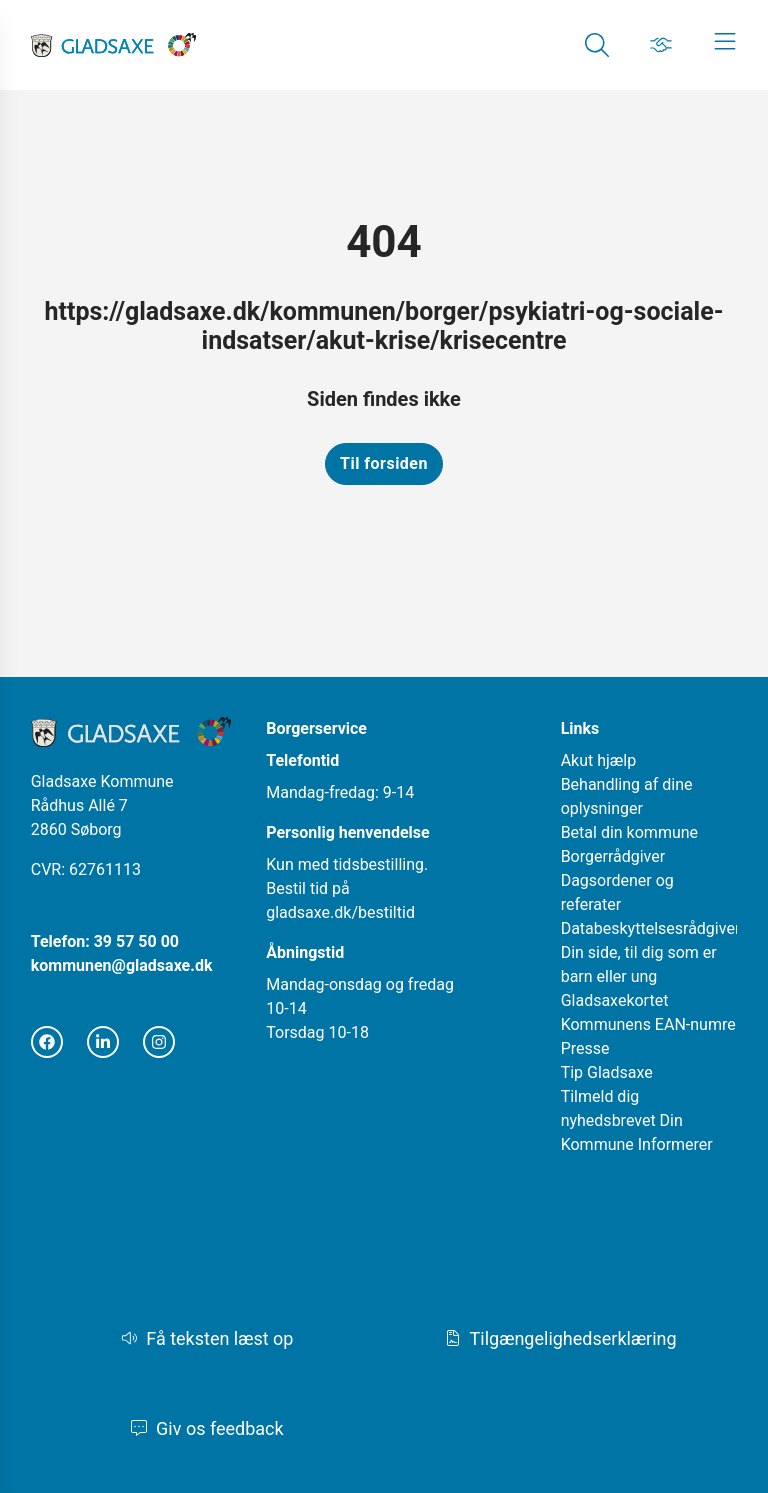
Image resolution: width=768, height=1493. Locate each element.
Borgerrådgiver (613, 856)
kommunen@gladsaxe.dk (122, 965)
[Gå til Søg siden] (597, 45)
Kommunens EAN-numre (648, 1024)
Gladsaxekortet (615, 1000)
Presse (585, 1048)
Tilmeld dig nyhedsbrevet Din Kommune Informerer (637, 1120)
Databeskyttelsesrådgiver (651, 928)
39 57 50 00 (136, 941)
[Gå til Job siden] (661, 45)
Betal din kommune (629, 832)
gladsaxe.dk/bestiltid (340, 912)
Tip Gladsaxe (607, 1072)
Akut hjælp (599, 760)
